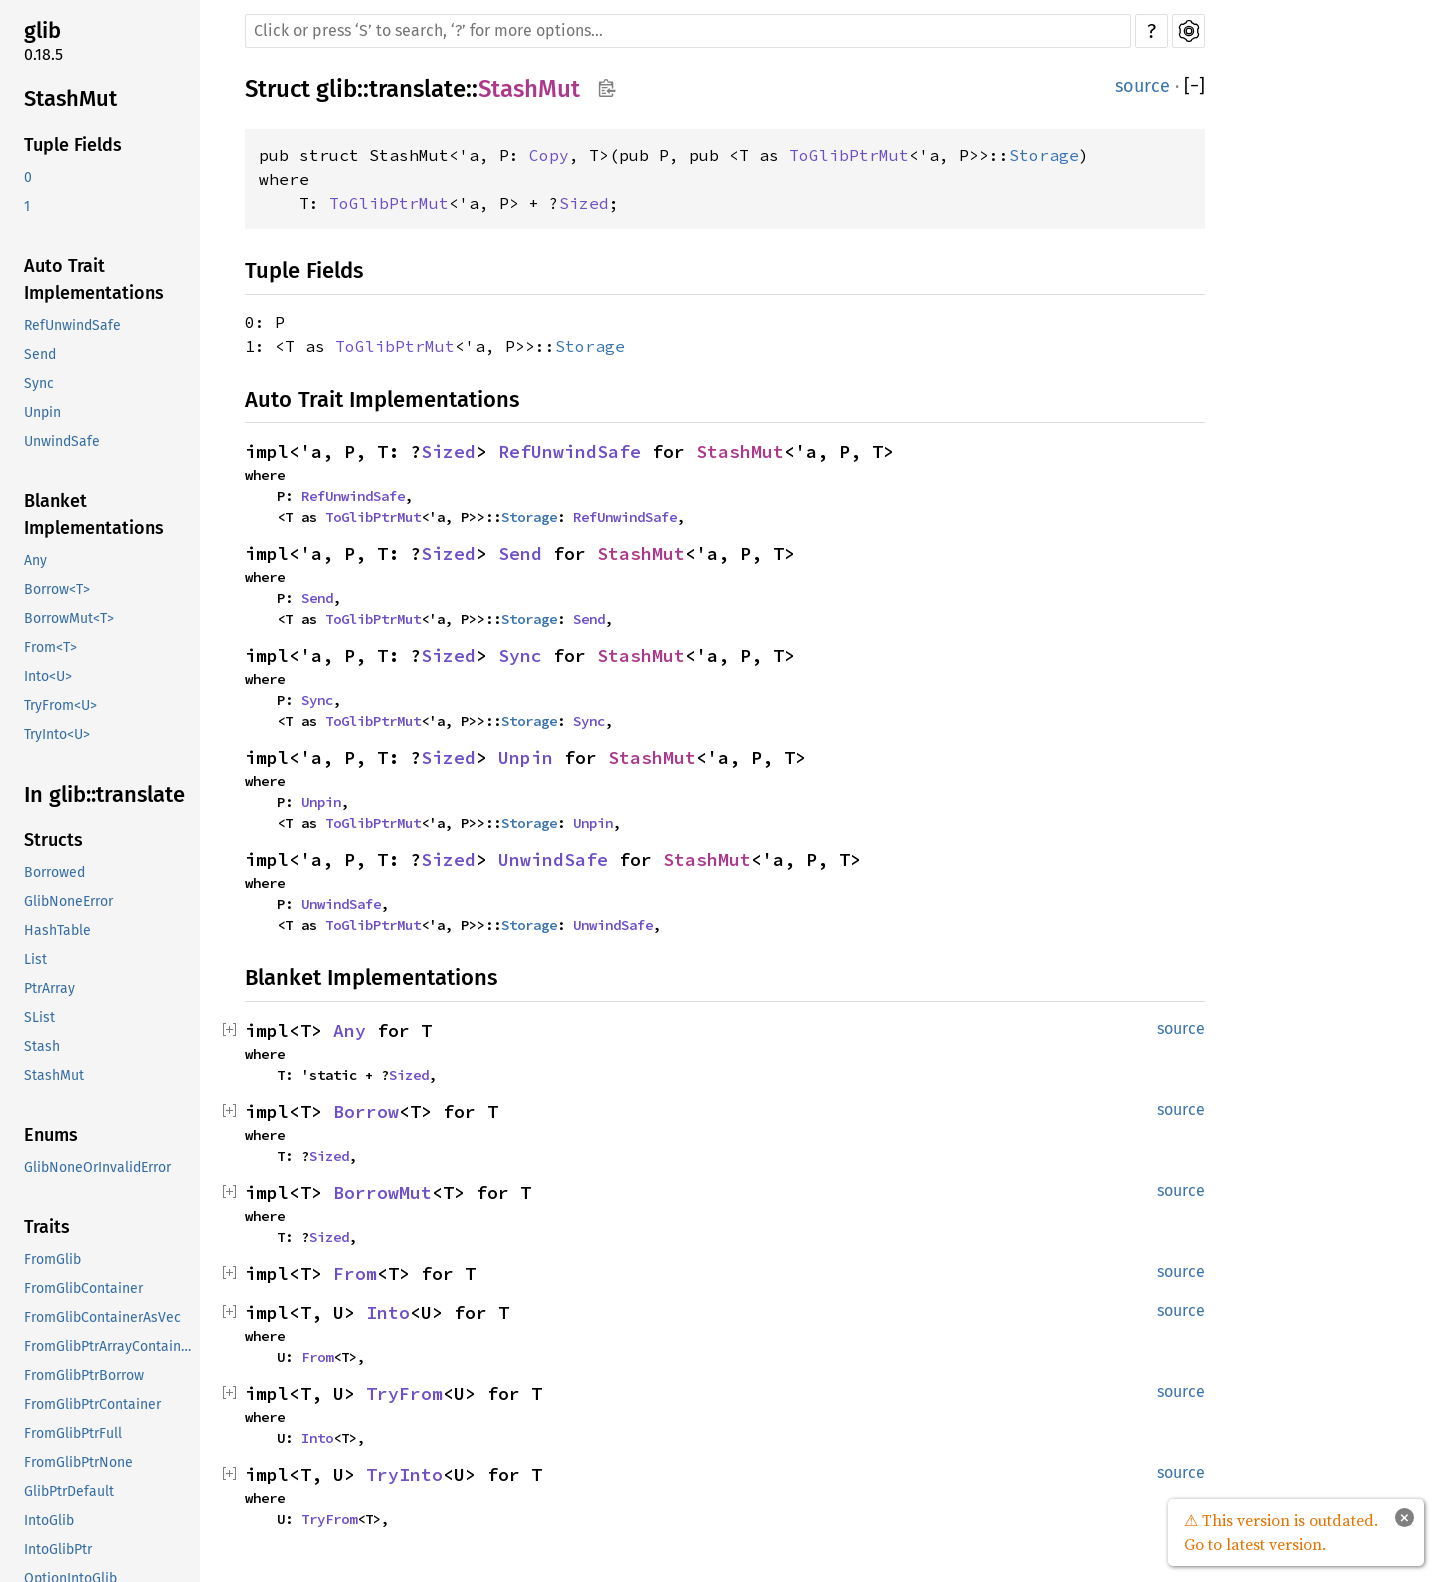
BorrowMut (382, 1192)
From (355, 1273)
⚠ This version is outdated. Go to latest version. (1281, 1532)
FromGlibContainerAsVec (102, 1317)
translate (417, 89)
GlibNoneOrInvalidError (97, 1167)
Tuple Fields (73, 145)
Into (388, 1312)
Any (35, 560)
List (35, 959)
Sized (584, 203)
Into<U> (48, 676)
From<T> (50, 647)
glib (42, 30)
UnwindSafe (62, 441)
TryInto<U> (57, 734)
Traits (47, 1227)
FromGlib (52, 1259)
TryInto (404, 1474)
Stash (42, 1046)
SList (39, 1017)
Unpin (42, 412)
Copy (549, 155)
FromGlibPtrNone (78, 1462)
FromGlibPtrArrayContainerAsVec (110, 1346)
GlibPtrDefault (69, 1491)
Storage (1044, 155)
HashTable (57, 930)
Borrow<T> (57, 589)
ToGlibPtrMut (849, 155)
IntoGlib (49, 1520)
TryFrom (404, 1393)
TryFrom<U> (60, 705)
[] (1194, 86)
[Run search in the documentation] (688, 31)
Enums (51, 1135)
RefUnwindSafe (72, 325)
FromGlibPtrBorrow (84, 1375)
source (1142, 86)
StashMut (70, 98)
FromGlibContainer (83, 1288)
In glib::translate (104, 794)
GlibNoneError (68, 901)
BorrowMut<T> (69, 618)
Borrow (366, 1111)
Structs (53, 840)
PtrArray (49, 988)
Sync (39, 383)
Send (40, 354)
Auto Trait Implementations (94, 279)
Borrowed (54, 872)
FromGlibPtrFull (73, 1433)
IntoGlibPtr (58, 1549)
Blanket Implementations (94, 514)
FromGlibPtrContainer (92, 1404)
